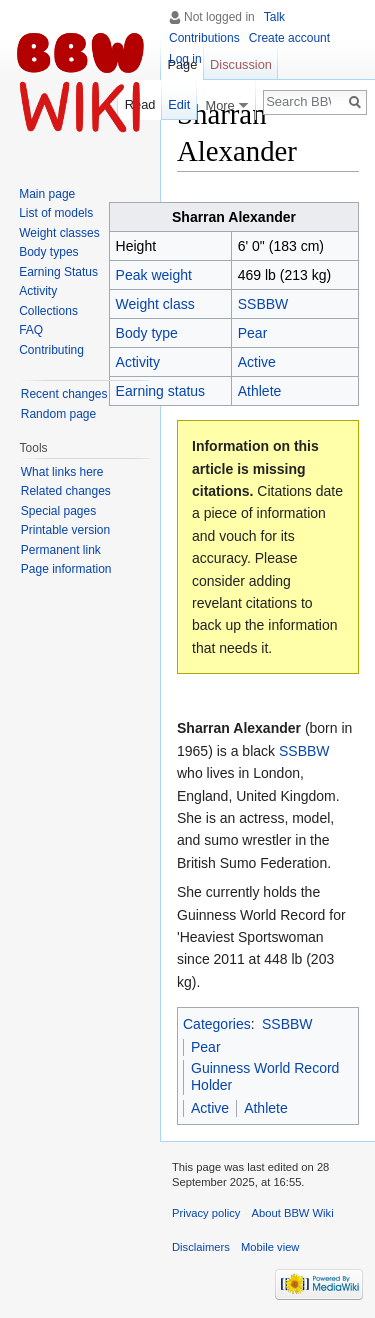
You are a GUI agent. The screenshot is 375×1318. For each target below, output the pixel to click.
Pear (253, 333)
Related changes (66, 491)
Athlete (260, 391)
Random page (58, 414)
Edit (179, 104)
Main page (47, 194)
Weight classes (59, 233)
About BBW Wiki (293, 1213)
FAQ (31, 330)
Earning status (161, 391)
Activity (38, 291)
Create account (289, 38)
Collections (48, 311)
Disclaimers (201, 1247)
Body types (48, 252)
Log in (185, 59)
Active (257, 362)
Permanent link (61, 550)
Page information (66, 569)
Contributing (51, 350)
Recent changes (64, 394)
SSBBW (263, 304)
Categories (217, 1024)
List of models (56, 213)
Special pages (58, 511)
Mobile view (270, 1247)
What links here (62, 472)
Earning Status (58, 272)
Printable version (65, 530)
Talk (274, 17)
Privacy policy (206, 1213)
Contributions (204, 38)
